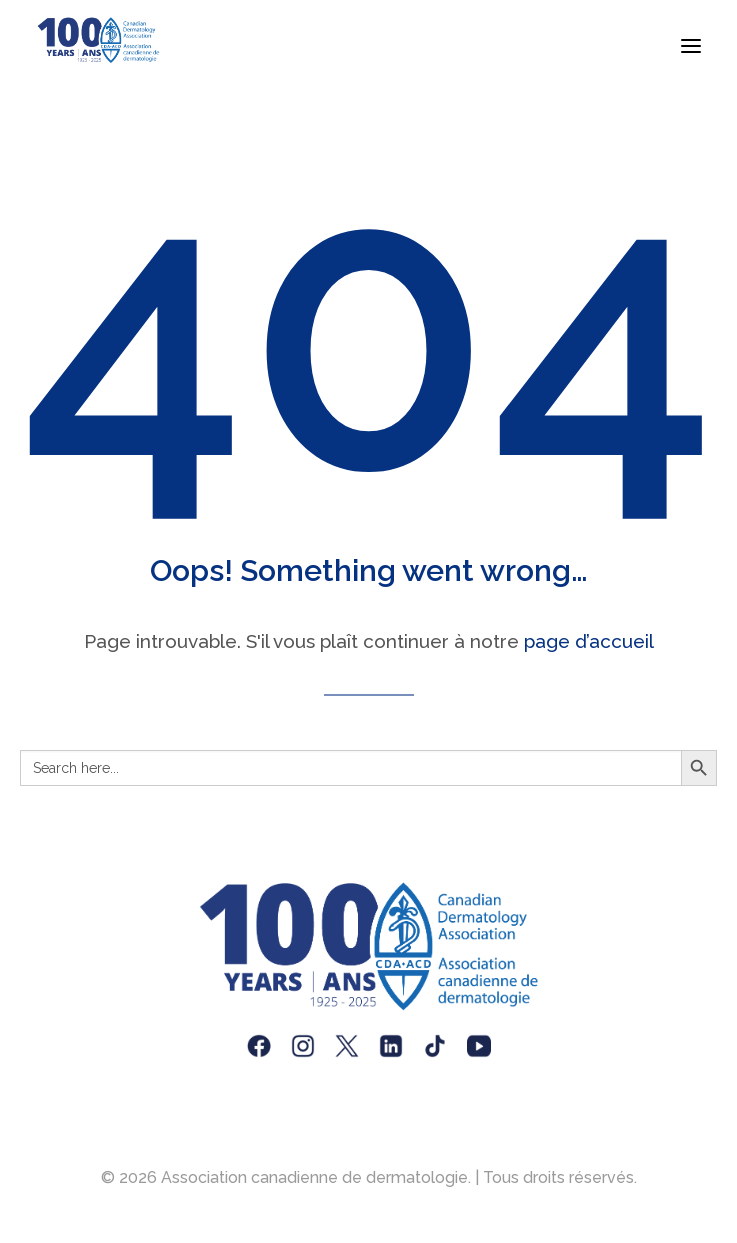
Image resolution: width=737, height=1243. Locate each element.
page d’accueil (589, 641)
